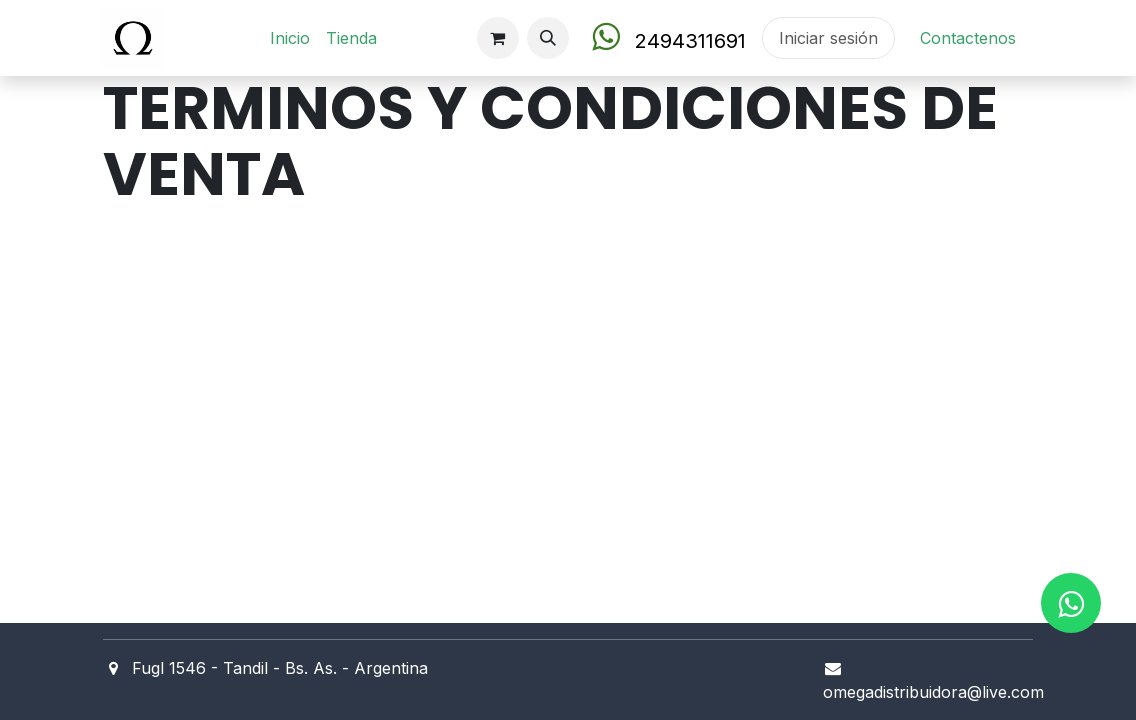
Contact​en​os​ (968, 38)
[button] (548, 38)
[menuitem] (290, 38)
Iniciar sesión (828, 38)
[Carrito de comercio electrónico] (498, 38)
